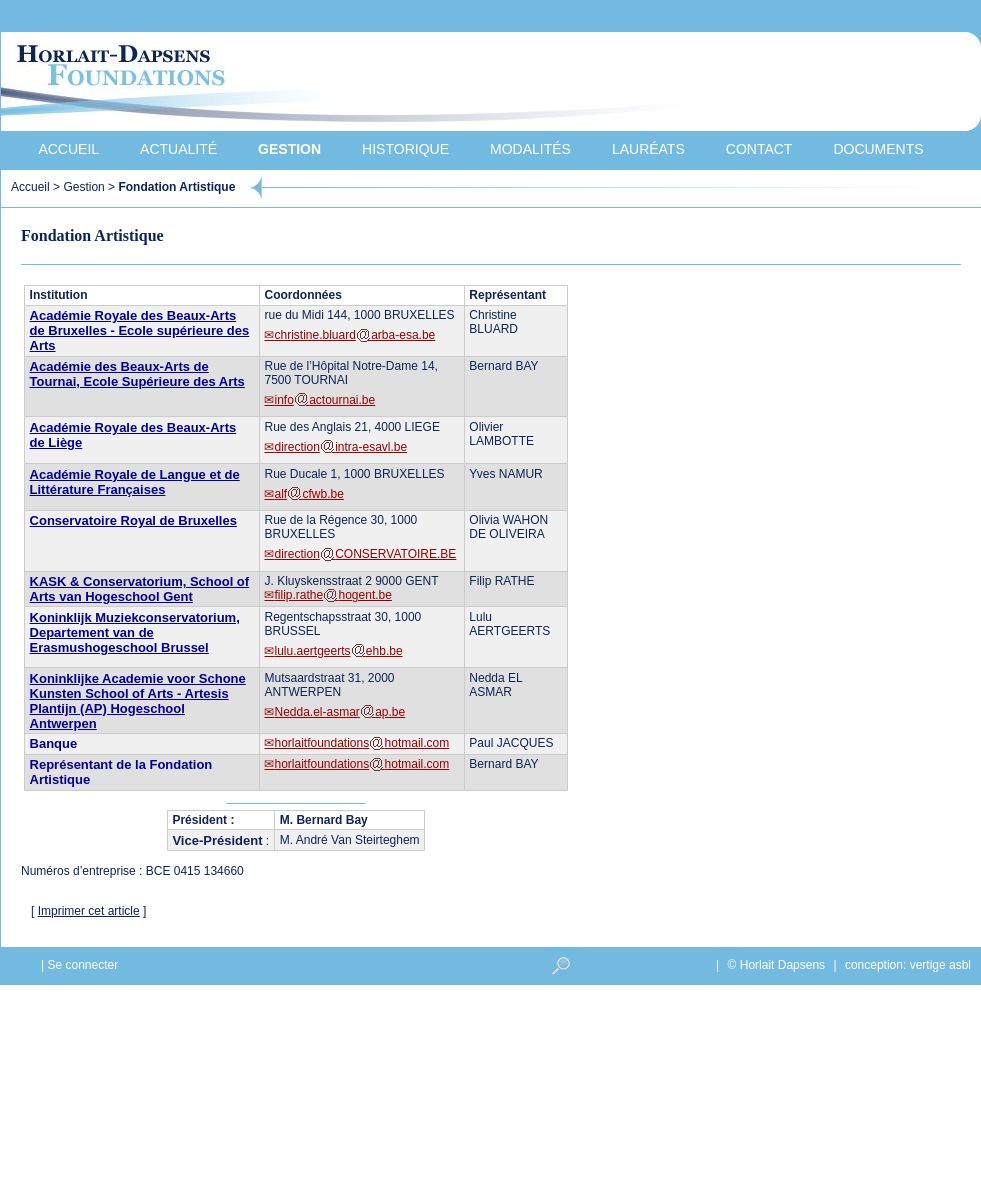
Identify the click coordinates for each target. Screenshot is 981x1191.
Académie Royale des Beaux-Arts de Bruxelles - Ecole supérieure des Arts (140, 330)
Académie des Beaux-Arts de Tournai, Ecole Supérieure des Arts (137, 374)
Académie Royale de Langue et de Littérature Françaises (135, 482)
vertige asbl (940, 965)
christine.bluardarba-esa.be (354, 335)
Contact (759, 149)
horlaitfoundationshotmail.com (361, 743)
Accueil (68, 149)
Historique (405, 149)
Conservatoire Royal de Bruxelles (133, 520)
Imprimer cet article (89, 911)
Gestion (289, 149)
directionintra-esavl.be (340, 447)
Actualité (178, 149)
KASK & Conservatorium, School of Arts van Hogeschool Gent (140, 589)
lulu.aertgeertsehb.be (338, 651)
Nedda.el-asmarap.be (339, 712)
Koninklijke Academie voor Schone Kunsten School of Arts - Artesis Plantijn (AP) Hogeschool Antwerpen (138, 701)
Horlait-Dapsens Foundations (360, 84)
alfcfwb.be (308, 494)
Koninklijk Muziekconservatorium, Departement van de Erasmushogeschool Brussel (135, 632)
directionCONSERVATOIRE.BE (365, 554)
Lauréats (648, 149)
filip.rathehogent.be (332, 595)
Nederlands (866, 16)
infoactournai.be (324, 400)
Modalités (530, 149)
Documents (878, 149)
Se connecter (82, 965)
